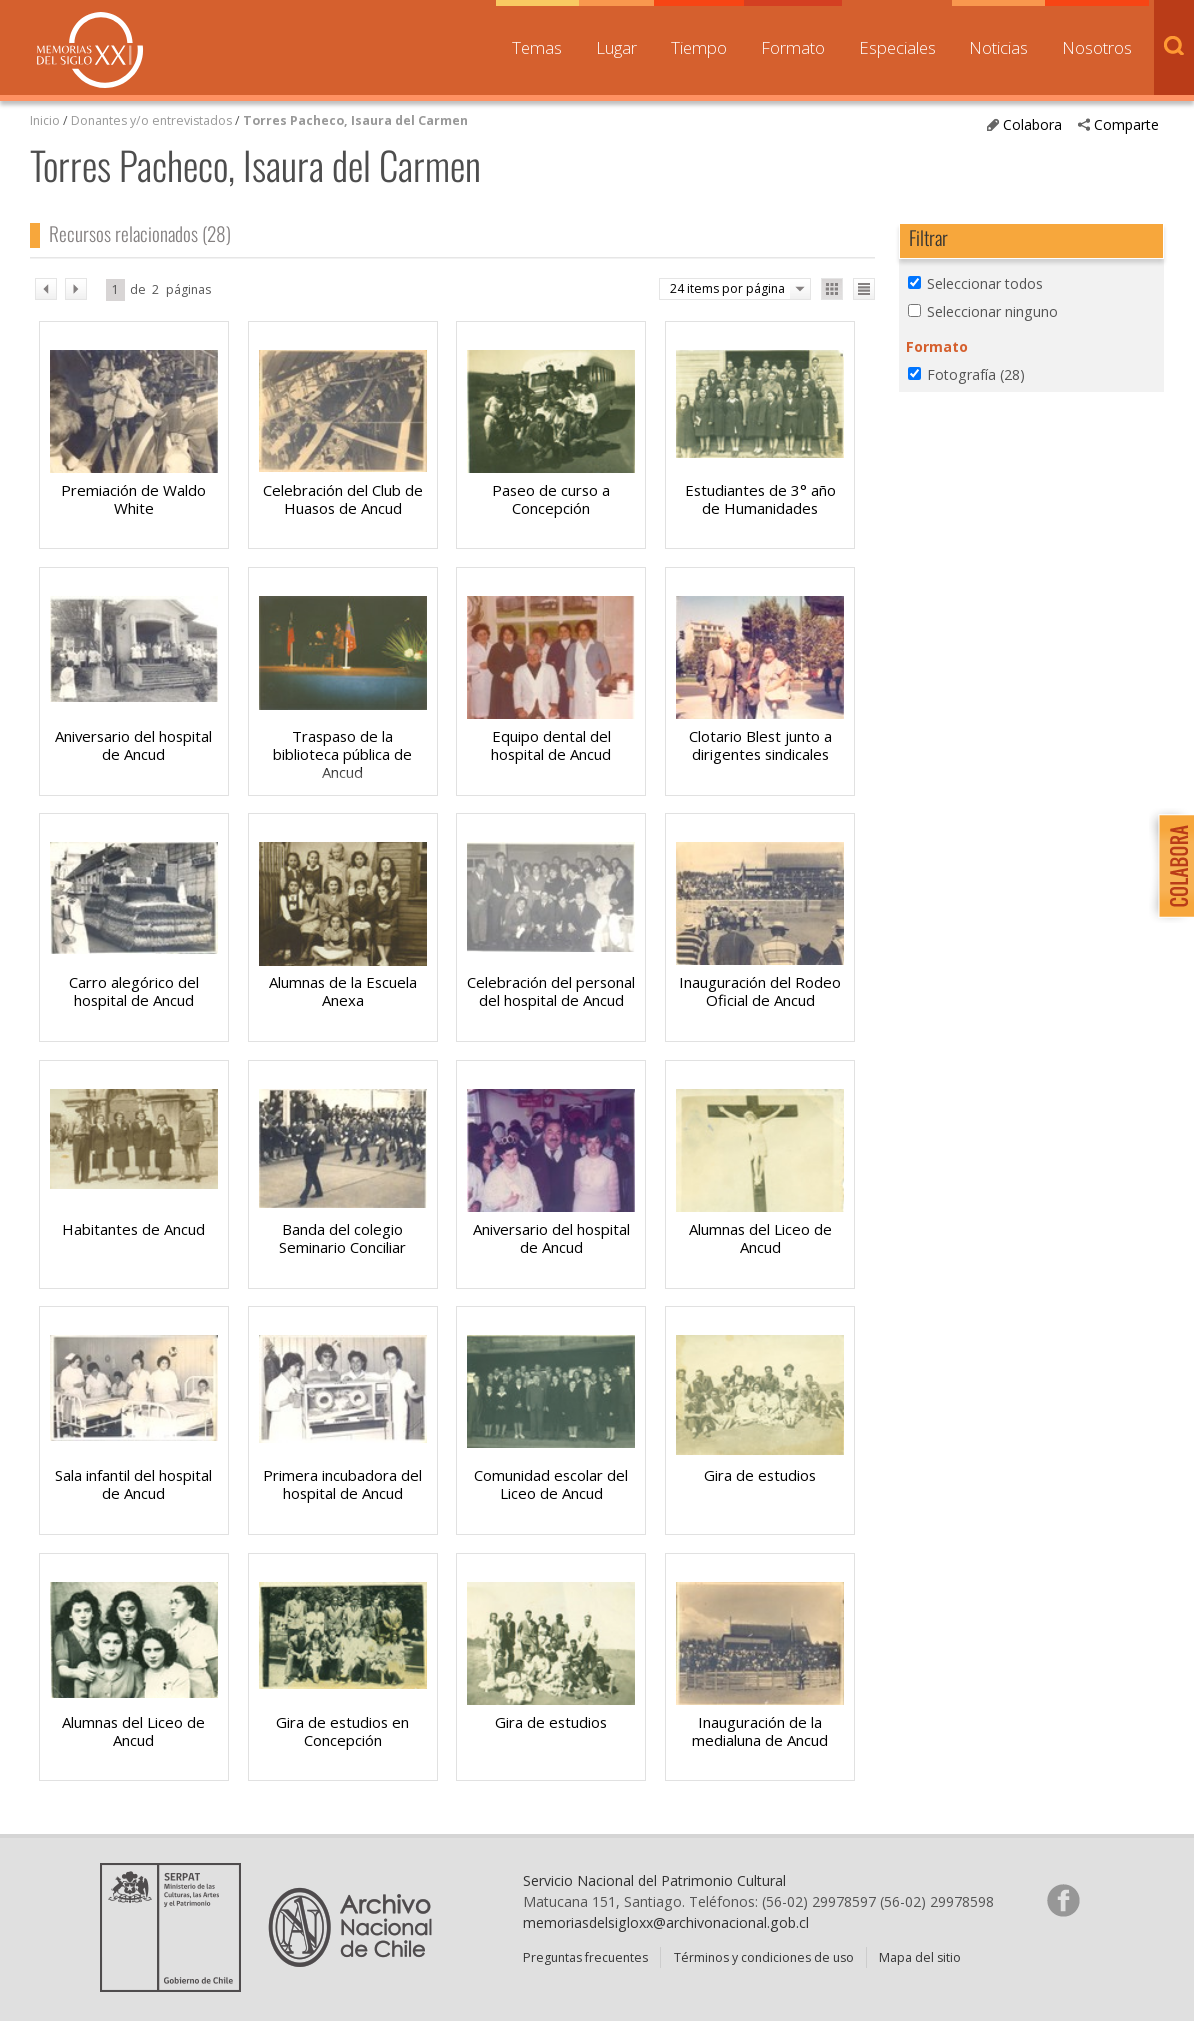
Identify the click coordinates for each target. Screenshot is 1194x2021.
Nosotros (1097, 47)
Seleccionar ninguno (992, 311)
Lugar (616, 47)
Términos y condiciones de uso (764, 1957)
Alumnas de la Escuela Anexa (343, 991)
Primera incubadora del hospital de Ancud (342, 1484)
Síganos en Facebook (1063, 1900)
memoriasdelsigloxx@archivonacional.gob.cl (666, 1922)
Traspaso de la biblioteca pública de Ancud (342, 754)
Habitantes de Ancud (133, 1229)
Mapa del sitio (920, 1957)
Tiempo (699, 47)
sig (76, 289)
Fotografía (976, 374)
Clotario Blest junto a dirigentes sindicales (760, 745)
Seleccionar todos (985, 283)
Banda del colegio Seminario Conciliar (342, 1238)
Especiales (897, 47)
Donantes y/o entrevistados (151, 120)
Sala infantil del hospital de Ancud (133, 1484)
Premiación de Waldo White (133, 499)
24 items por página (727, 288)
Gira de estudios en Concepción (342, 1731)
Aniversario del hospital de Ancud (133, 745)
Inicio (45, 120)
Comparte (1126, 124)
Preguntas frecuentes (585, 1957)
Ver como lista (864, 289)
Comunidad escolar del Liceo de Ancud (551, 1484)
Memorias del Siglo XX (90, 50)
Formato (793, 47)
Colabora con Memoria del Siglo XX (1171, 865)
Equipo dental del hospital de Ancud (551, 745)
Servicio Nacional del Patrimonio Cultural (654, 1880)
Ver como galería (832, 289)
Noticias (998, 47)
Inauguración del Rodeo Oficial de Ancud (760, 991)
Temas (537, 47)
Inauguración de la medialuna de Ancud (760, 1731)
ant (46, 289)
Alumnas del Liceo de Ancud (760, 1238)
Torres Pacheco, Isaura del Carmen (355, 120)
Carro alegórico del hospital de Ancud (134, 991)
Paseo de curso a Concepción (551, 499)
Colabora (1032, 124)
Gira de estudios (760, 1475)
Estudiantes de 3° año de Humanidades (760, 499)
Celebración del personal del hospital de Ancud (551, 991)
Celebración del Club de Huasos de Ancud (343, 499)
